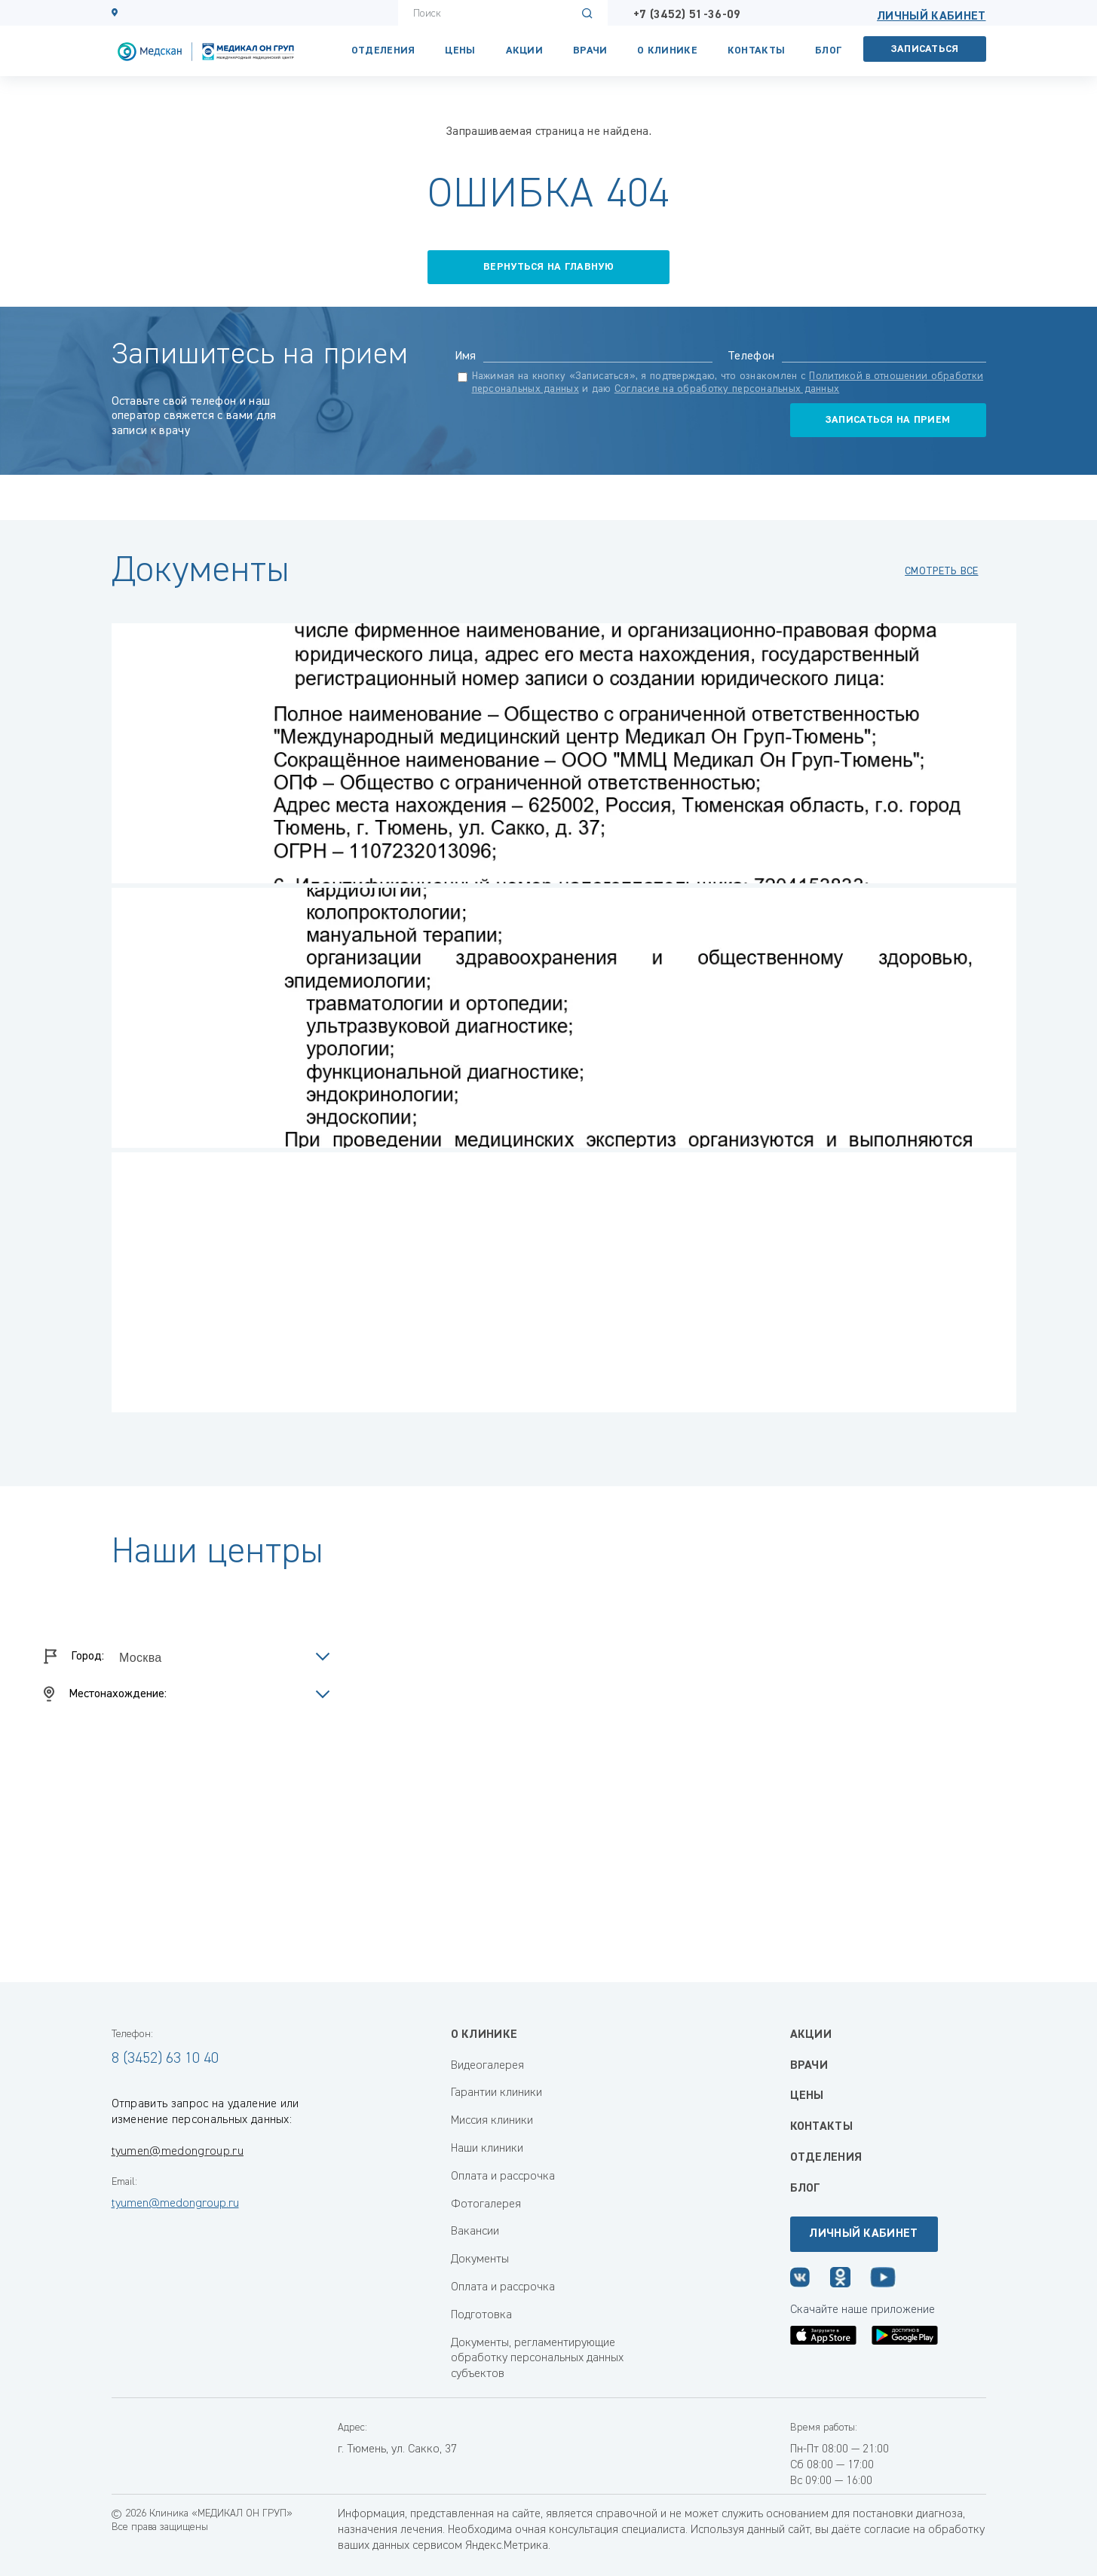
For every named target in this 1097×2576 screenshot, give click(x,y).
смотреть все (941, 571)
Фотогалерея (486, 2204)
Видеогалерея (487, 2066)
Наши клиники (487, 2149)
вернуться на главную (548, 267)
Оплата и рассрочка (503, 2177)
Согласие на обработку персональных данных (726, 389)
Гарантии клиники (496, 2093)
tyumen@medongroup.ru (178, 2152)
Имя (465, 356)
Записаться (925, 49)
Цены (460, 50)
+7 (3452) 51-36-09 (687, 15)
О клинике (667, 50)
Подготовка (481, 2315)
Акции (524, 50)
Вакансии (475, 2232)
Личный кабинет (931, 17)
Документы (480, 2259)
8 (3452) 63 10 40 (165, 2058)
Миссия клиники (492, 2121)
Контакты (756, 50)
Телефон (751, 356)
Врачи (590, 50)
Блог (828, 50)
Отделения (383, 50)
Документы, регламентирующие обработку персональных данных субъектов (537, 2359)
